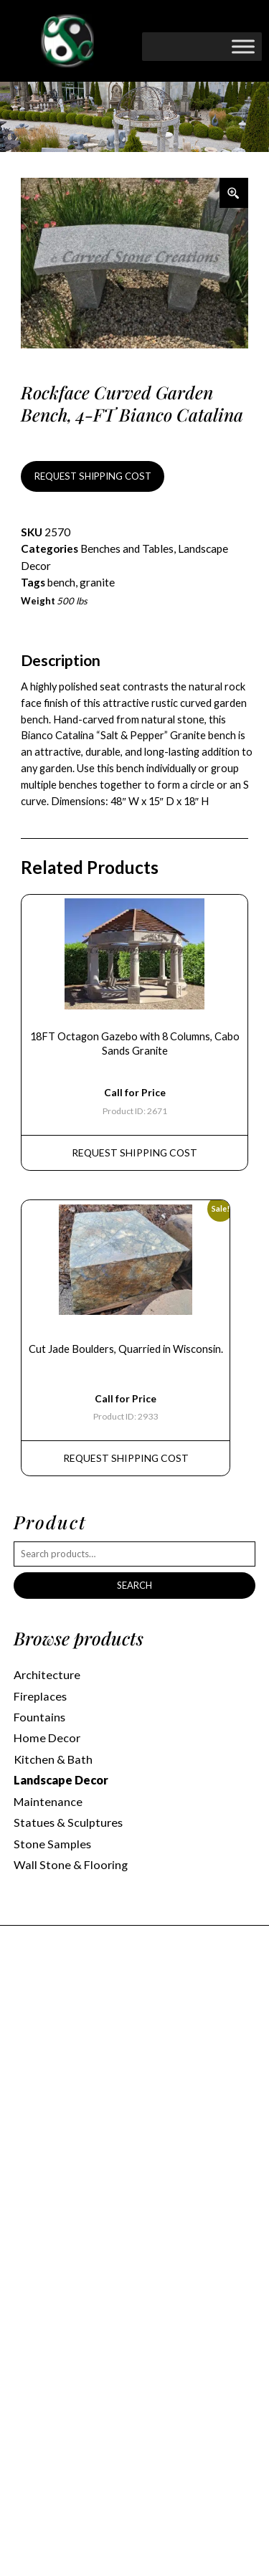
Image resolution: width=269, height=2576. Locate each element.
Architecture (47, 1674)
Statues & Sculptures (68, 1822)
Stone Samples (52, 1843)
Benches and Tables (127, 548)
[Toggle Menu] (243, 46)
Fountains (39, 1717)
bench (61, 582)
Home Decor (47, 1737)
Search (134, 1585)
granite (97, 582)
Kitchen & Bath (53, 1759)
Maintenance (48, 1801)
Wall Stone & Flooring (71, 1864)
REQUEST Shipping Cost (134, 1152)
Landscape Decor (61, 1780)
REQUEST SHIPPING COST (92, 476)
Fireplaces (40, 1696)
